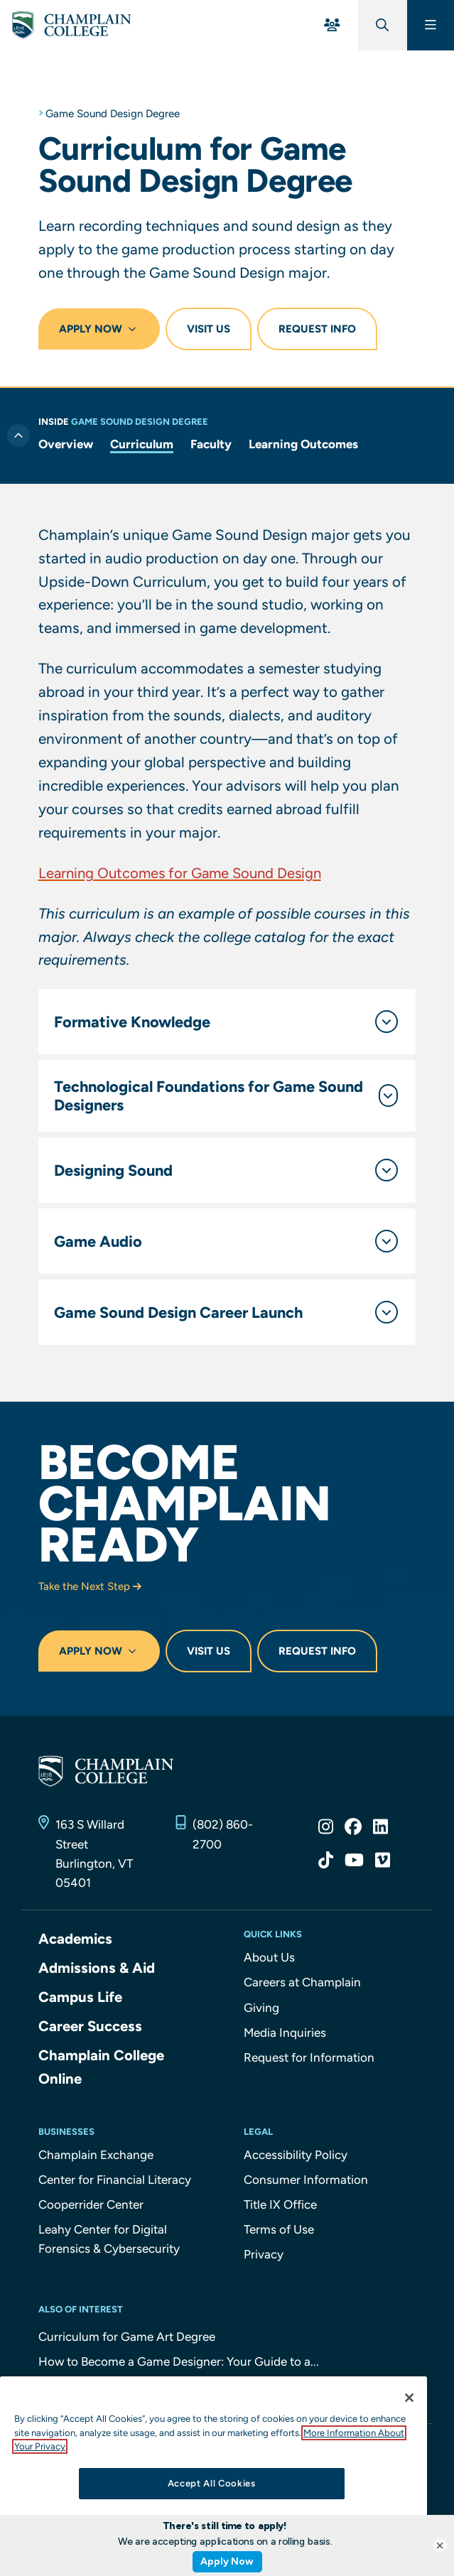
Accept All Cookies (213, 2483)
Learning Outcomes (303, 444)
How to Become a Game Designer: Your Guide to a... (178, 2361)
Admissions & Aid (97, 1967)
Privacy (263, 2254)
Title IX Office (280, 2204)
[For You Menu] (309, 27)
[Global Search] (368, 27)
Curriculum (141, 444)
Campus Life (80, 1997)
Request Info (317, 329)
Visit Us (208, 329)
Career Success (90, 2026)
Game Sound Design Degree (112, 113)
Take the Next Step (91, 1586)
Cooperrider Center (91, 2204)
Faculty (211, 444)
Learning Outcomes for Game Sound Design (184, 873)
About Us (269, 1957)
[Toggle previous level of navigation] (18, 427)
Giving (261, 2008)
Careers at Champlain (302, 1982)
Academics (75, 1938)
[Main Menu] (425, 27)
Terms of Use (279, 2229)
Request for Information (309, 2057)
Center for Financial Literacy (114, 2179)
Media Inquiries (285, 2032)
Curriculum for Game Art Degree (126, 2336)
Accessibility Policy (295, 2155)
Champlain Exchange (95, 2155)
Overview (65, 444)
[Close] (409, 2397)
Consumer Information (306, 2179)
